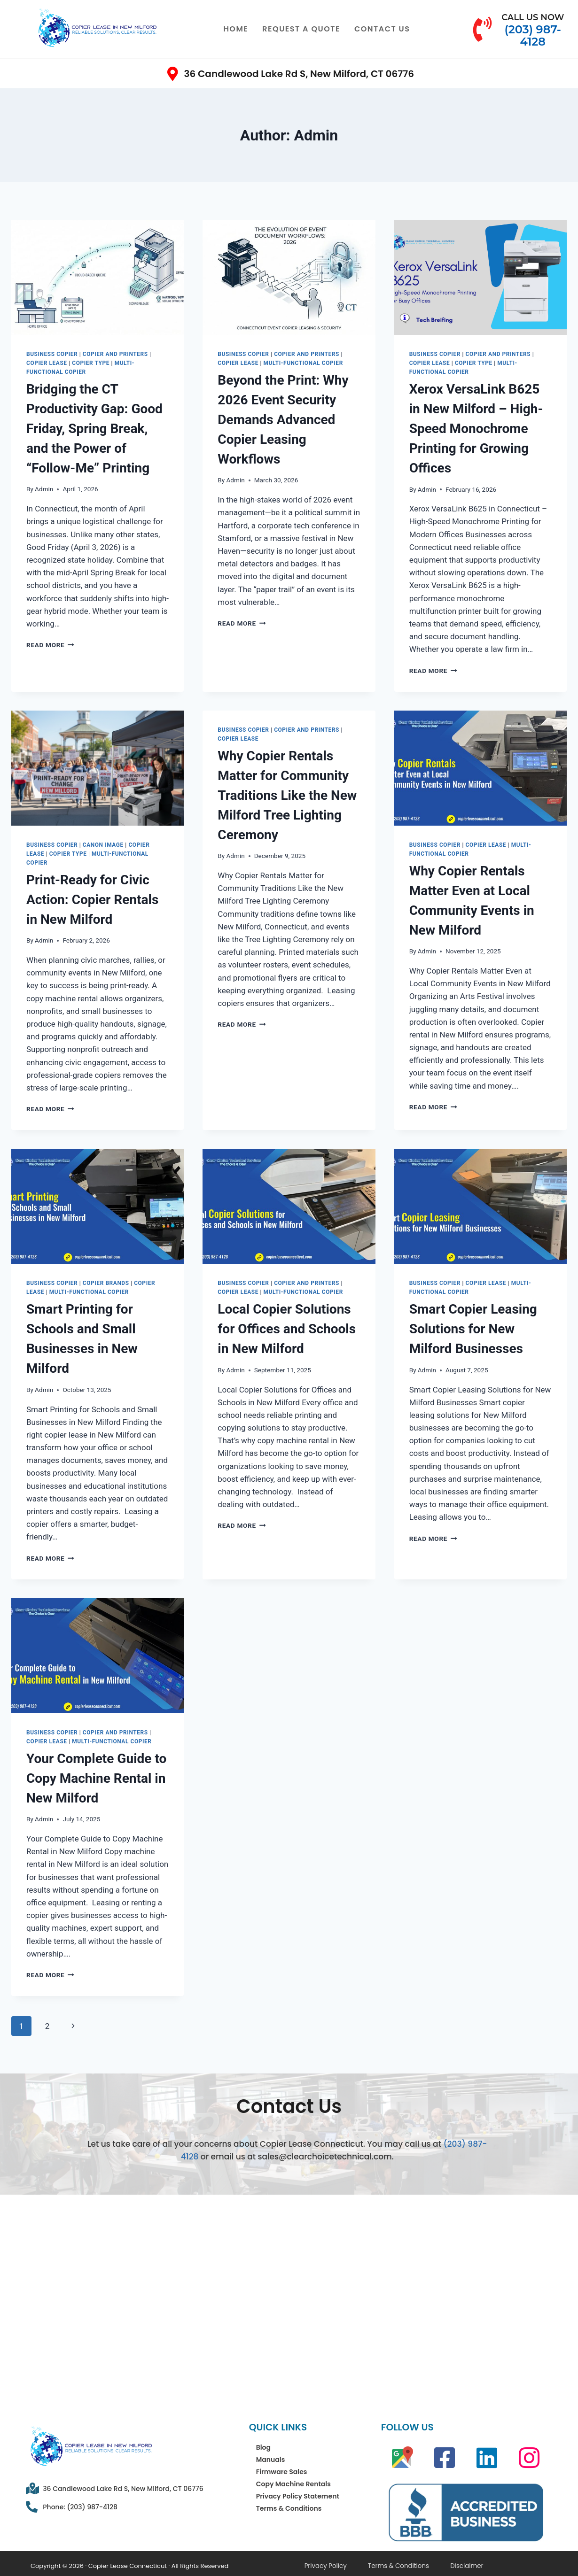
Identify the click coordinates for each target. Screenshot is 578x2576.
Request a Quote (301, 28)
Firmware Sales (281, 2471)
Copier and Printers (115, 354)
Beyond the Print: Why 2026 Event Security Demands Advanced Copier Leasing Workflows (283, 419)
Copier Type (90, 363)
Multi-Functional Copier (303, 363)
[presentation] (97, 277)
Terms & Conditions (289, 2508)
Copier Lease (46, 363)
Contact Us (382, 28)
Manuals (270, 2459)
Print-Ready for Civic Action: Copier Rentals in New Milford (92, 899)
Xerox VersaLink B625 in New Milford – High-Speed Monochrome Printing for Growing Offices (476, 428)
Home (235, 28)
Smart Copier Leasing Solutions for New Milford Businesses (473, 1328)
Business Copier (52, 354)
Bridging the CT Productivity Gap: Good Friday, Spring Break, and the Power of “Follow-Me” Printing (94, 428)
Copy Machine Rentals (293, 2484)
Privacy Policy (317, 2564)
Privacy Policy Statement (297, 2496)
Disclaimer (425, 2564)
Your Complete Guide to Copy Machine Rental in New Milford (96, 1778)
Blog (263, 2447)
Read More (50, 645)
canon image (103, 845)
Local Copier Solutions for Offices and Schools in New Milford (287, 1328)
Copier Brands (106, 1283)
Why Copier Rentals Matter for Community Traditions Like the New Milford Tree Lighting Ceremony (287, 795)
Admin (44, 489)
